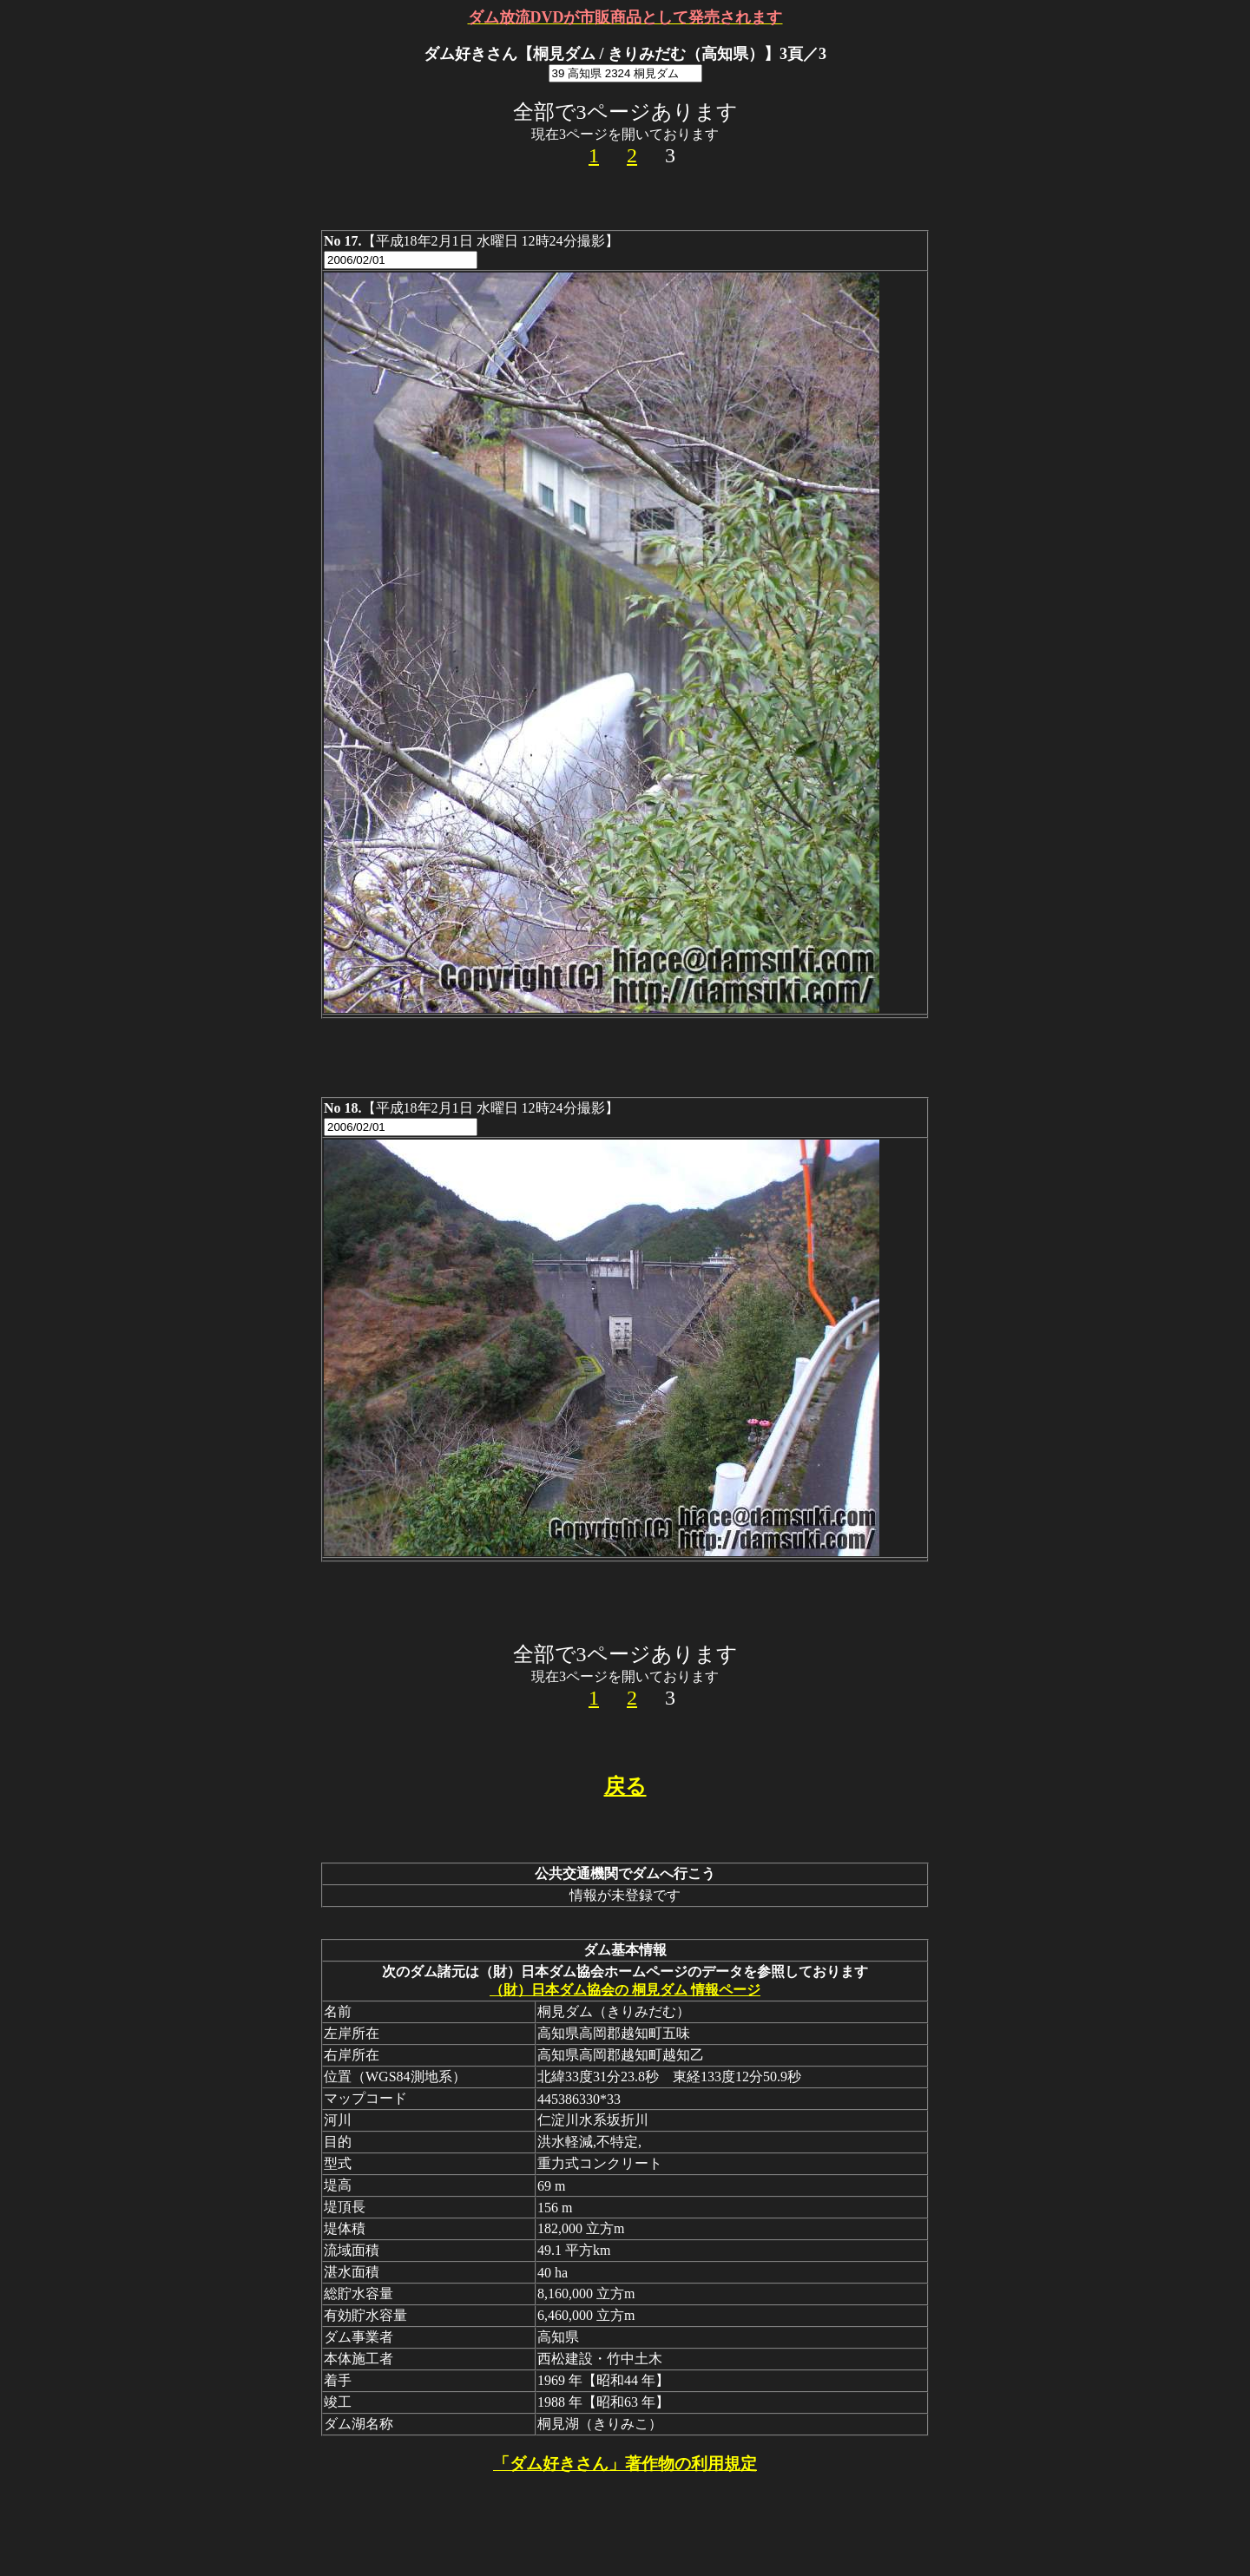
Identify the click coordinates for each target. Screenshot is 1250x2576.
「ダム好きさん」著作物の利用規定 (625, 2463)
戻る (625, 1786)
